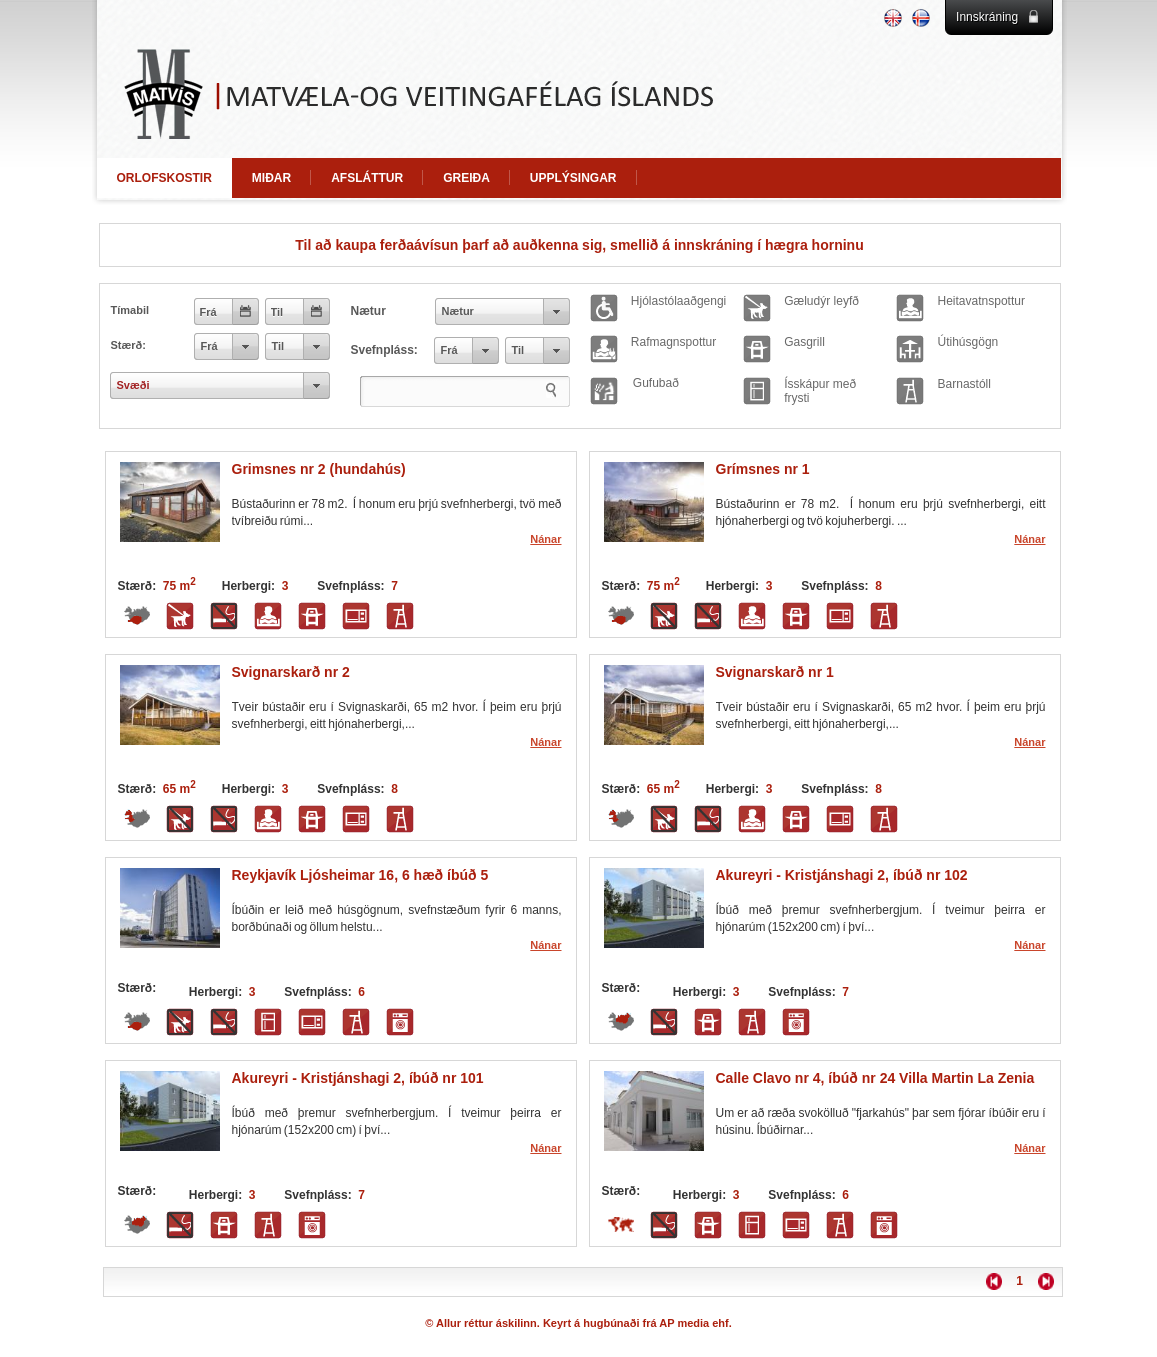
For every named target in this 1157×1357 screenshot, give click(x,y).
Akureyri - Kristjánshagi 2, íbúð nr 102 (842, 875)
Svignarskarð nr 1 (775, 672)
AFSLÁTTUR (367, 178)
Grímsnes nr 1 (763, 469)
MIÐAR (271, 178)
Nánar (545, 539)
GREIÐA (466, 178)
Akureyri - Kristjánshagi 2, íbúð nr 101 (358, 1078)
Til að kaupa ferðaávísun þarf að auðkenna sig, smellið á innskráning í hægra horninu (579, 245)
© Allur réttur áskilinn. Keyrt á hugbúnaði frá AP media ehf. (578, 1323)
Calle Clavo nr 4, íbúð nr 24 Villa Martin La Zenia (875, 1078)
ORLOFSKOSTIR (164, 178)
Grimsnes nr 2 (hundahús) (319, 469)
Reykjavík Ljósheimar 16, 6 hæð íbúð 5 (360, 875)
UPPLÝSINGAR (573, 178)
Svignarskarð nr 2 (291, 672)
